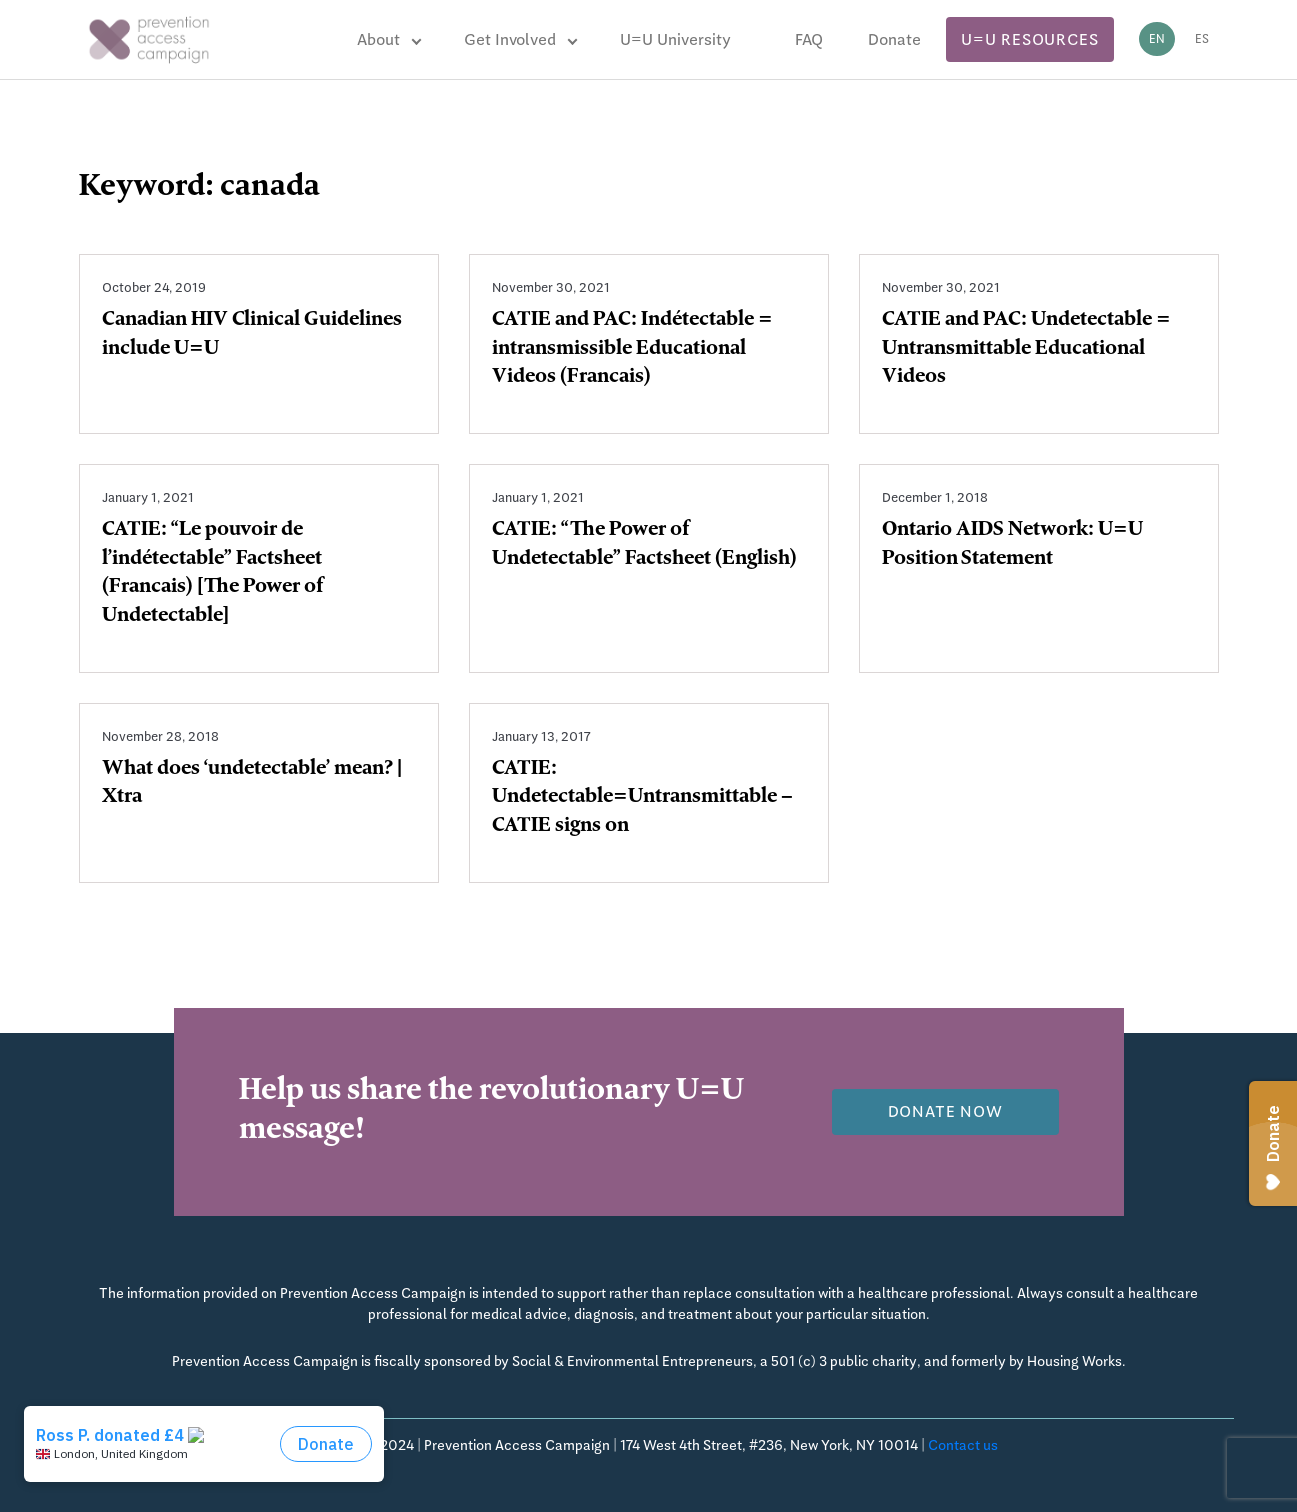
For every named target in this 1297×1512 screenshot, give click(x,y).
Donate (894, 39)
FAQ (809, 39)
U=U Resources (1029, 39)
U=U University (675, 39)
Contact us (963, 1445)
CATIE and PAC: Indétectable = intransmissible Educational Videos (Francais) (632, 350)
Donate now (945, 1111)
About (378, 39)
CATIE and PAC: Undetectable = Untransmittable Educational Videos (1026, 350)
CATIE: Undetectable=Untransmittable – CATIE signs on (642, 799)
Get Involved (510, 39)
